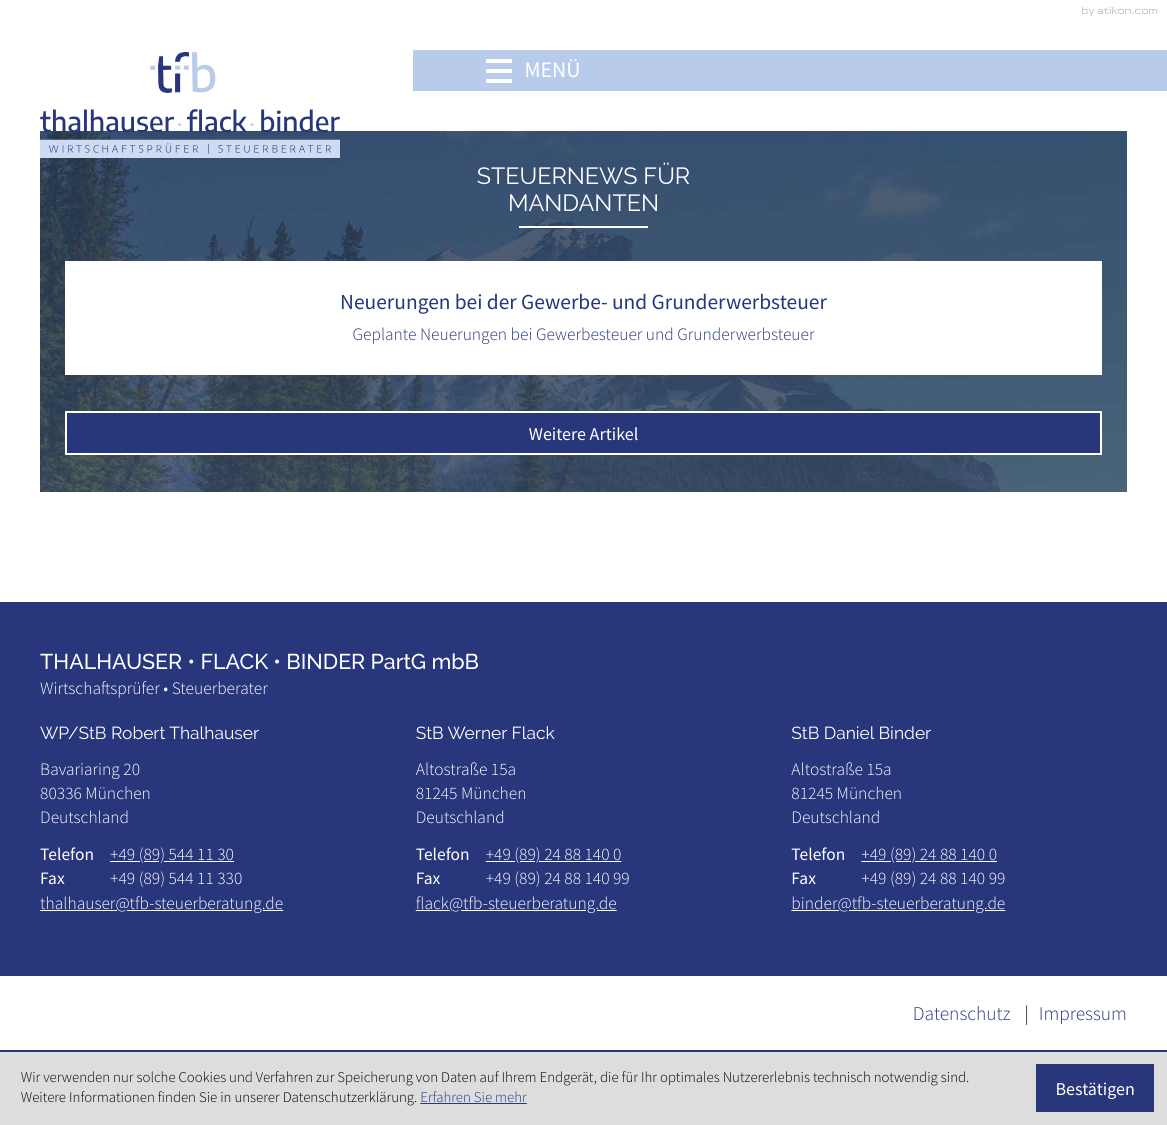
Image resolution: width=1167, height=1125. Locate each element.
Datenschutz (962, 1014)
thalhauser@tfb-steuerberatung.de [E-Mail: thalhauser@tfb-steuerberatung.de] (161, 903)
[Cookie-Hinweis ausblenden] (1095, 1088)
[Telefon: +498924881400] (554, 854)
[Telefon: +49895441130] (172, 854)
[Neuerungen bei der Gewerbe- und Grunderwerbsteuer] (584, 317)
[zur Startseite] (190, 104)
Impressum (1083, 1014)
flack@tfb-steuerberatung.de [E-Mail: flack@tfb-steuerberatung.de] (516, 903)
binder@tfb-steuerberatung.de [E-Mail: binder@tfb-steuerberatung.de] (898, 903)
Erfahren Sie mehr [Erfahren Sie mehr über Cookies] (473, 1097)
